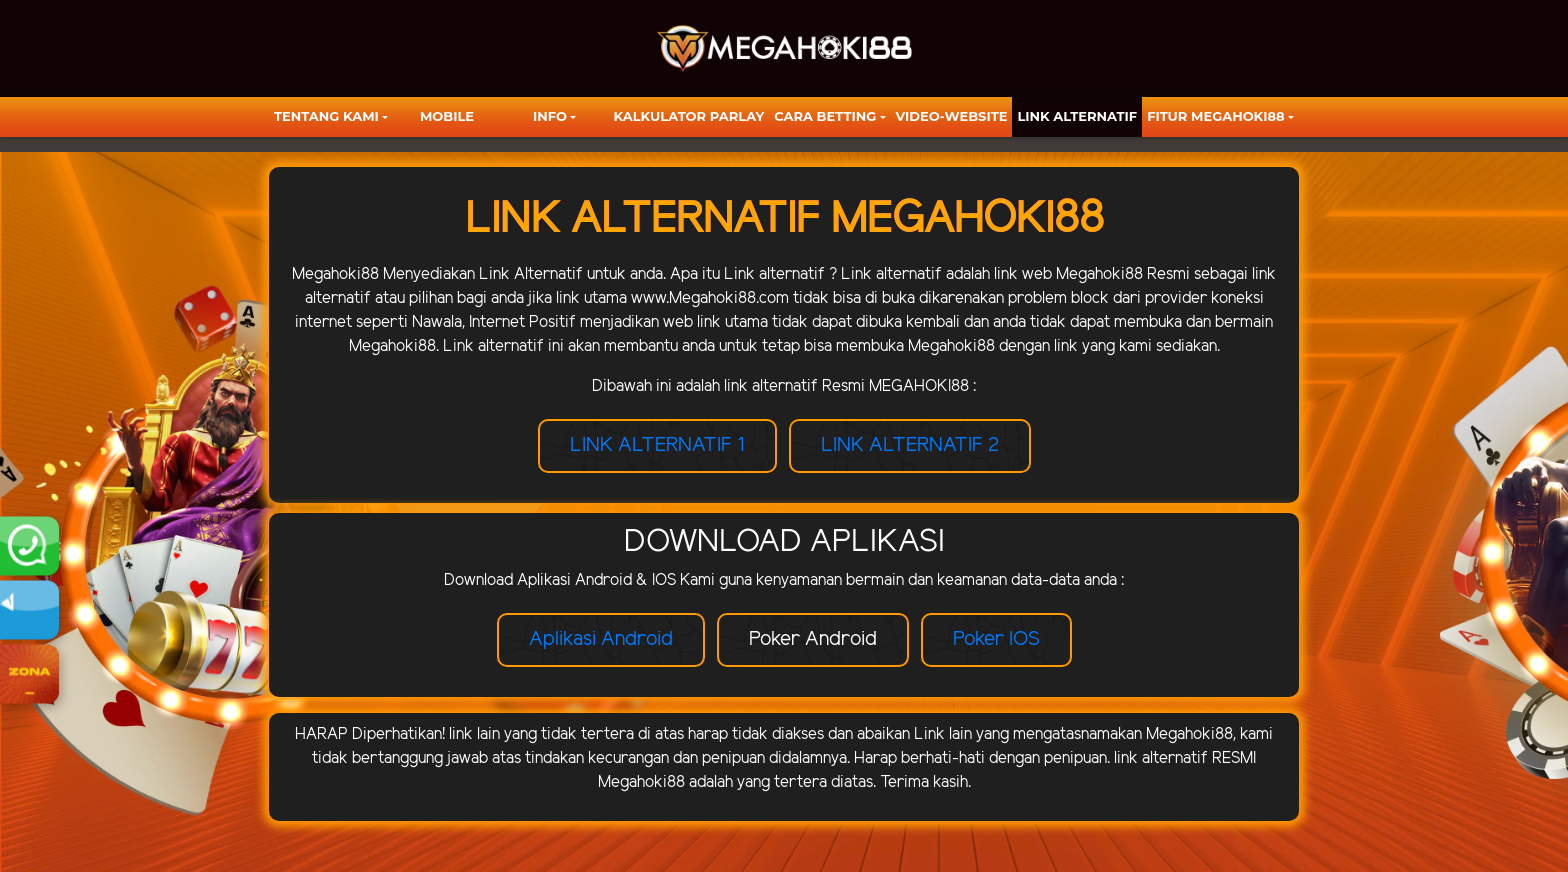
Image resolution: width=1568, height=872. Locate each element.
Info (550, 116)
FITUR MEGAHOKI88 (1216, 116)
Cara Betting (825, 116)
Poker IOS (996, 639)
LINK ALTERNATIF (1077, 116)
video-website (952, 116)
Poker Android (813, 639)
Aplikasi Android (601, 639)
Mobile (447, 116)
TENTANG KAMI (326, 116)
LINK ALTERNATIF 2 (910, 445)
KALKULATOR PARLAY (689, 116)
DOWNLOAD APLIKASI (784, 542)
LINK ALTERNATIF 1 (657, 445)
